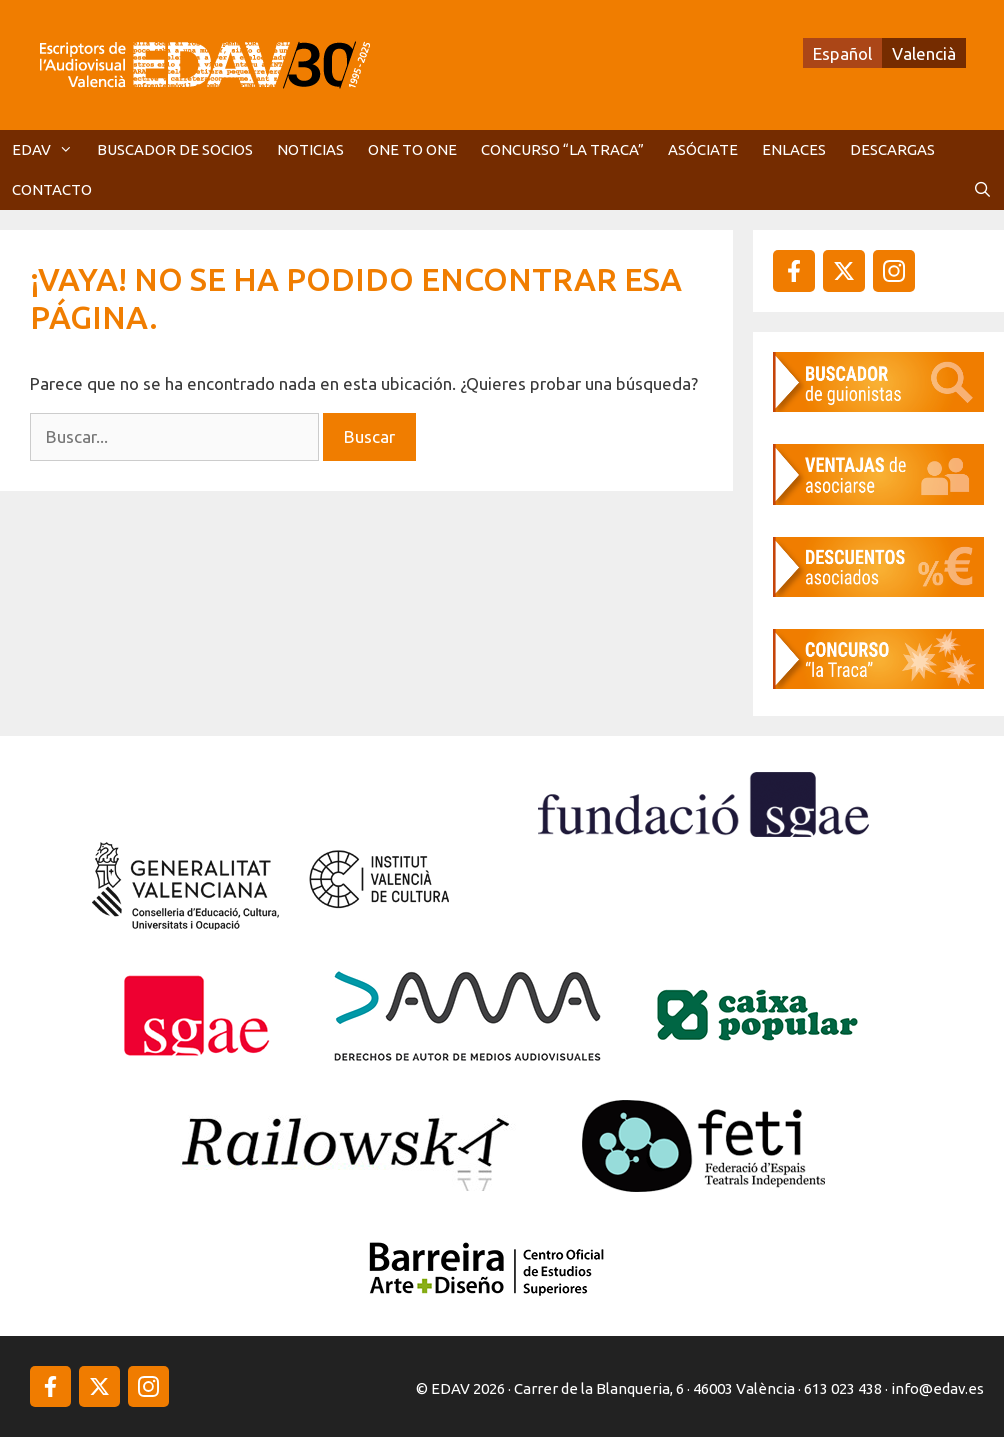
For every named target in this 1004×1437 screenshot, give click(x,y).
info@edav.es (937, 1388)
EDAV (48, 150)
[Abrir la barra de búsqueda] (982, 190)
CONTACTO (52, 189)
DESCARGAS (892, 149)
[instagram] (844, 271)
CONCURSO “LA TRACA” (562, 149)
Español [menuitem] (842, 53)
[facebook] (794, 271)
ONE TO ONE (412, 149)
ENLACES (794, 149)
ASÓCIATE (703, 149)
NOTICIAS (310, 149)
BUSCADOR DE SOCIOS (175, 149)
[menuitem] (842, 53)
